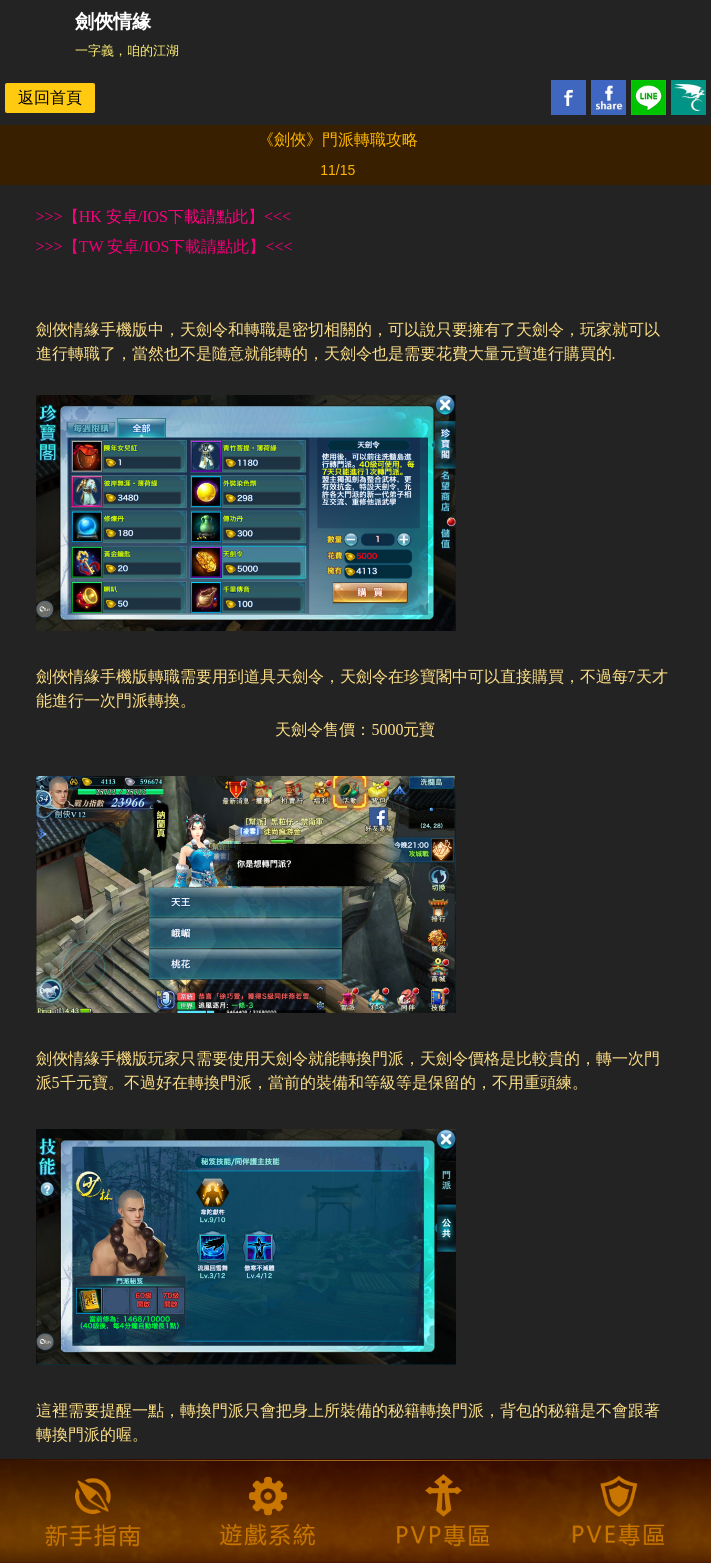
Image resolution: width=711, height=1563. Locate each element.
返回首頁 (50, 97)
